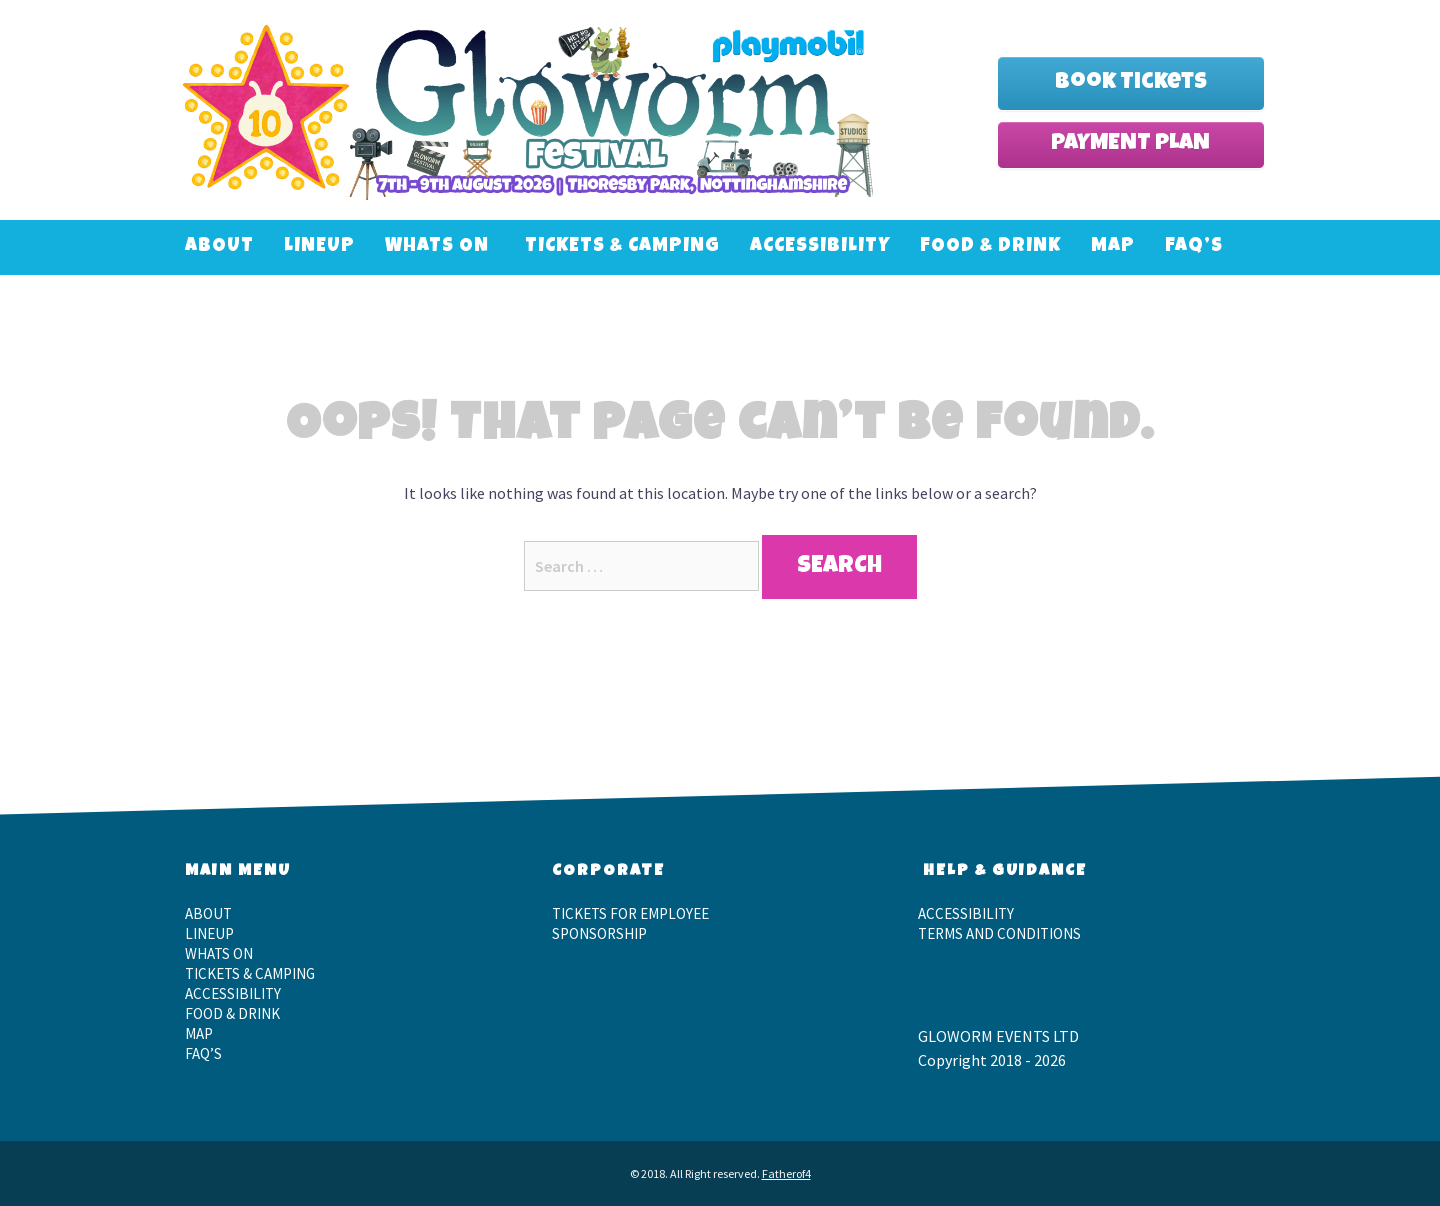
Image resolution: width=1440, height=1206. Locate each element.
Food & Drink (990, 247)
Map (1113, 247)
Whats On (437, 247)
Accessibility (820, 247)
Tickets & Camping (622, 247)
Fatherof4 (786, 1173)
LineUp (319, 247)
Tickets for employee (630, 913)
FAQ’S (1194, 247)
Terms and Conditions (999, 933)
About (219, 247)
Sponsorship (599, 933)
